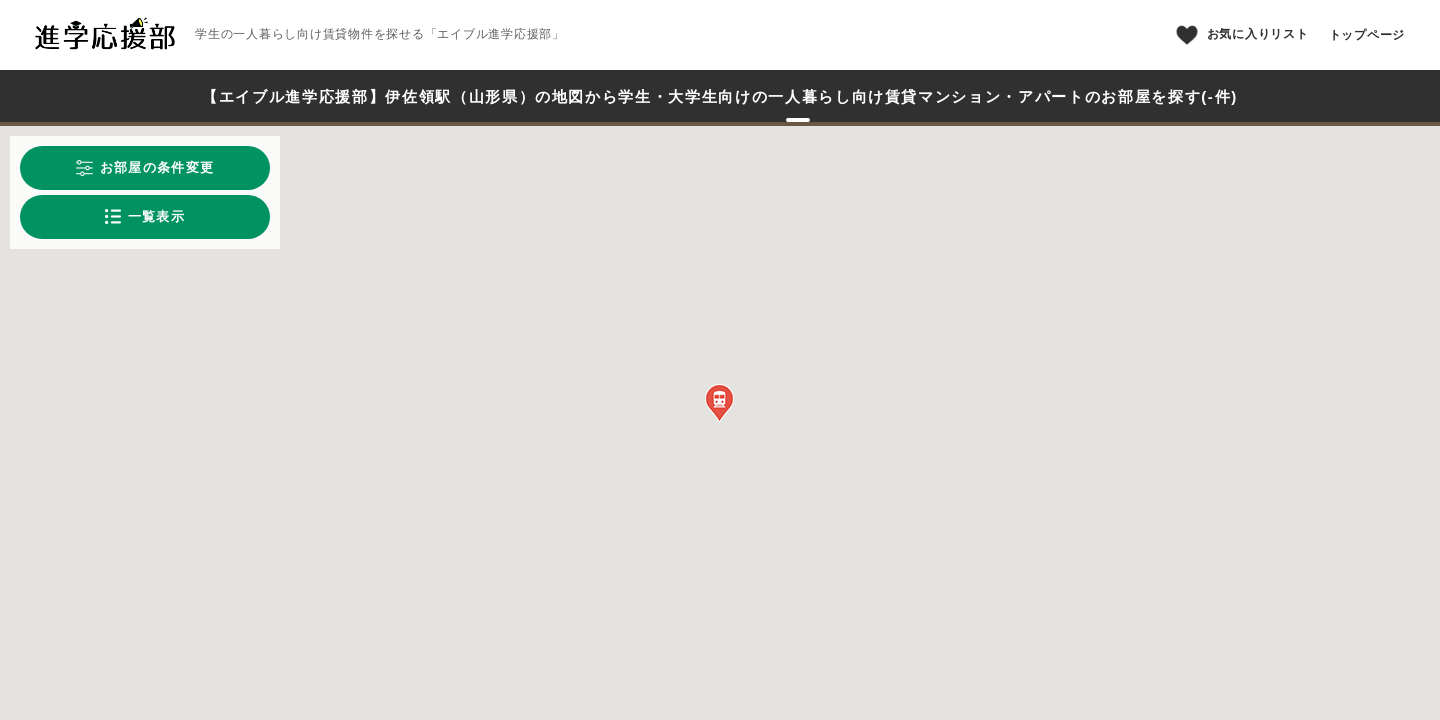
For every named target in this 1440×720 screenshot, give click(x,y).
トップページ (1367, 35)
